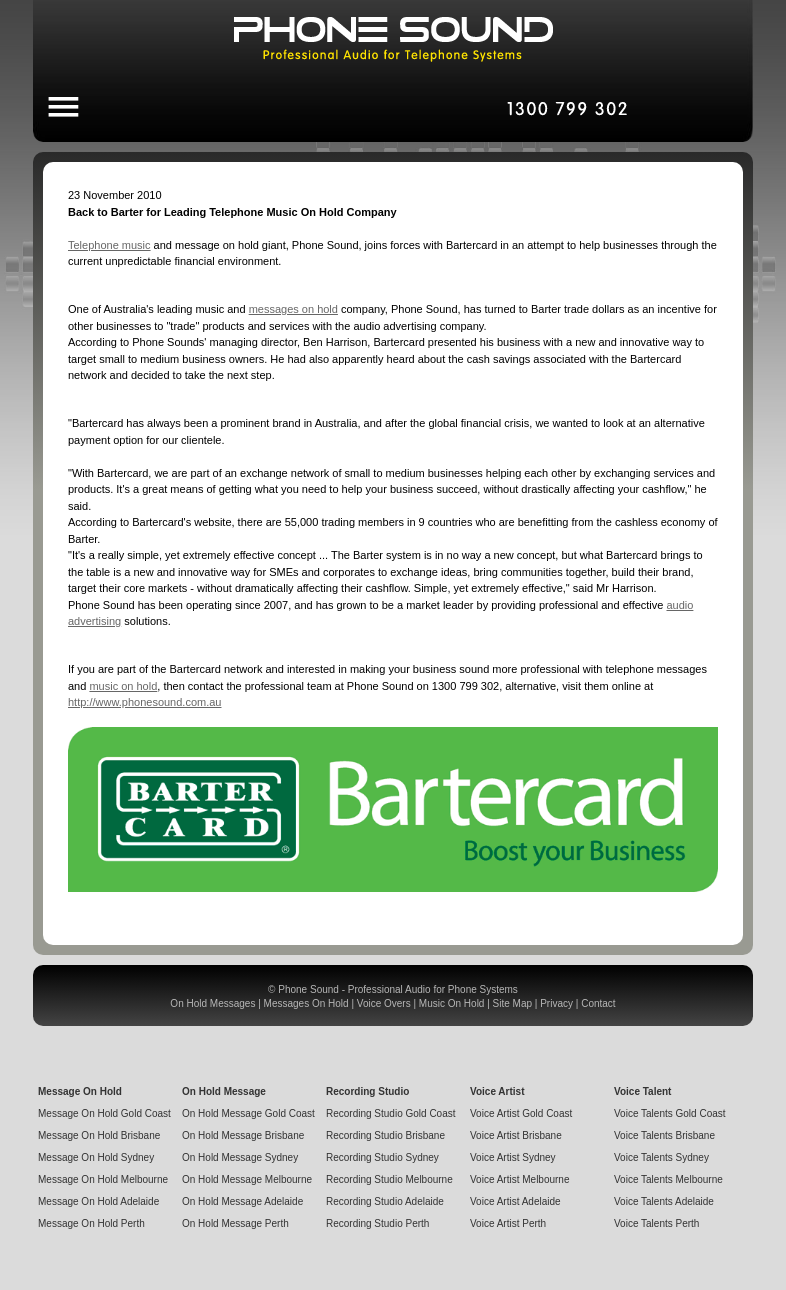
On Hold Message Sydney (240, 1157)
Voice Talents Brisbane (664, 1135)
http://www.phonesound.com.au (144, 702)
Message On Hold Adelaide (98, 1201)
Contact (598, 1003)
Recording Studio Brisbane (385, 1135)
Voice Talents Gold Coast (670, 1113)
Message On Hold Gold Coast (104, 1113)
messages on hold (293, 309)
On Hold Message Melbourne (247, 1179)
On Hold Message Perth (235, 1223)
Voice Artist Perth (508, 1223)
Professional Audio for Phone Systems (433, 989)
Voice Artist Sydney (513, 1157)
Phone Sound (308, 989)
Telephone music (109, 245)
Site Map (512, 1003)
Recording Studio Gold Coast (391, 1113)
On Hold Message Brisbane (243, 1135)
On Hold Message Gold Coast (248, 1113)
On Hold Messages (212, 1003)
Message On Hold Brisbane (99, 1135)
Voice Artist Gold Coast (521, 1113)
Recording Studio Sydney (382, 1157)
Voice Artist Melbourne (520, 1179)
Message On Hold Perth (91, 1223)
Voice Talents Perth (656, 1223)
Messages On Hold (306, 1003)
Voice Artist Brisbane (516, 1135)
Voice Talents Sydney (661, 1157)
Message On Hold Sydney (96, 1157)
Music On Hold (452, 1003)
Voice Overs (384, 1003)
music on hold (123, 686)
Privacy (556, 1003)
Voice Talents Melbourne (668, 1179)
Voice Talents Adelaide (664, 1201)
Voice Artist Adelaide (515, 1201)
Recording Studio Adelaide (385, 1201)
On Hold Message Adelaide (242, 1201)
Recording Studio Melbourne (389, 1179)
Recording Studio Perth (377, 1223)
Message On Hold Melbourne (103, 1179)
